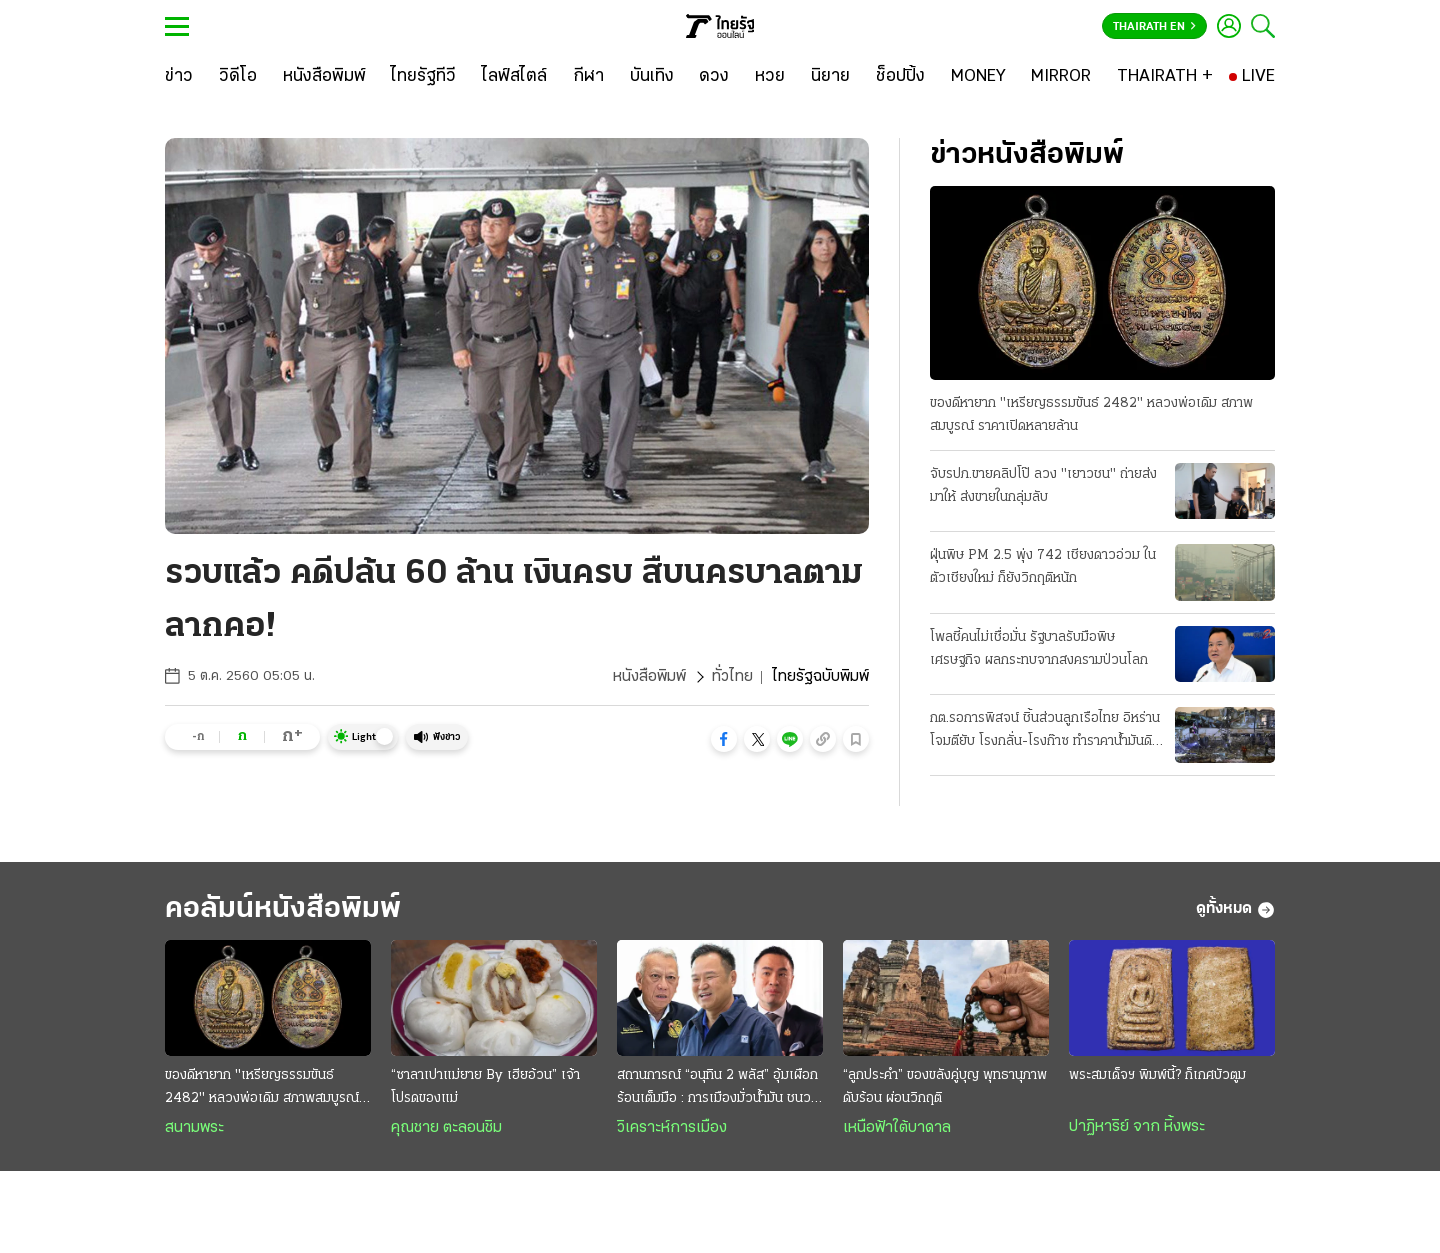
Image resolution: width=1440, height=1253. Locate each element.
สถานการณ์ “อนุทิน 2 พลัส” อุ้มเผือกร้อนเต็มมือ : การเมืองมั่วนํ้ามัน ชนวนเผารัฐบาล (718, 1089)
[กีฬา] (588, 77)
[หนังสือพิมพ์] (324, 77)
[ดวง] (714, 77)
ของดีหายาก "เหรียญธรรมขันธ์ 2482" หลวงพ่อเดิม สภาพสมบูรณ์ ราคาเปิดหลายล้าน (1091, 415)
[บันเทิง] (652, 77)
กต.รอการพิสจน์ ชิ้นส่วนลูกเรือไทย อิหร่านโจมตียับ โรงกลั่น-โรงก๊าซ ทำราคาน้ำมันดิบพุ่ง (1045, 732)
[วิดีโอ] (238, 77)
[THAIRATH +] (1165, 77)
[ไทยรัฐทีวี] (423, 77)
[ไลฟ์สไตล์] (514, 77)
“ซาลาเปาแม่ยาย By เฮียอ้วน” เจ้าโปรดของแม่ (485, 1087)
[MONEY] (978, 77)
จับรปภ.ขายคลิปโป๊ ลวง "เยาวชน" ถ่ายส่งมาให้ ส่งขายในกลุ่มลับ (1043, 486)
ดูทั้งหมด (1235, 910)
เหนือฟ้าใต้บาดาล (897, 1128)
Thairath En (1154, 27)
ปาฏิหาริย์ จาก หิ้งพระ (1137, 1127)
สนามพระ (194, 1128)
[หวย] (770, 77)
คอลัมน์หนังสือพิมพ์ (283, 909)
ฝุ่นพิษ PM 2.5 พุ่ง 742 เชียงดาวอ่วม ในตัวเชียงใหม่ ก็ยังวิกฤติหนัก (1043, 567)
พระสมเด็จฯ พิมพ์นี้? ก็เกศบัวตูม (1157, 1075)
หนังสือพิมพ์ (649, 677)
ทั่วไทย (732, 677)
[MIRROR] (1061, 77)
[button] (724, 739)
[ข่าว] (179, 77)
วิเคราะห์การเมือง (672, 1128)
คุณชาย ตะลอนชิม (446, 1128)
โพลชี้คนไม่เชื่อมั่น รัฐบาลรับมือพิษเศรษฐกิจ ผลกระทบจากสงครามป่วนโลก (1039, 649)
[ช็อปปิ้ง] (900, 77)
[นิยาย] (830, 77)
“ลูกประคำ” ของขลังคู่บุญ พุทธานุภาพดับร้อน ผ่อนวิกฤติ (945, 1087)
